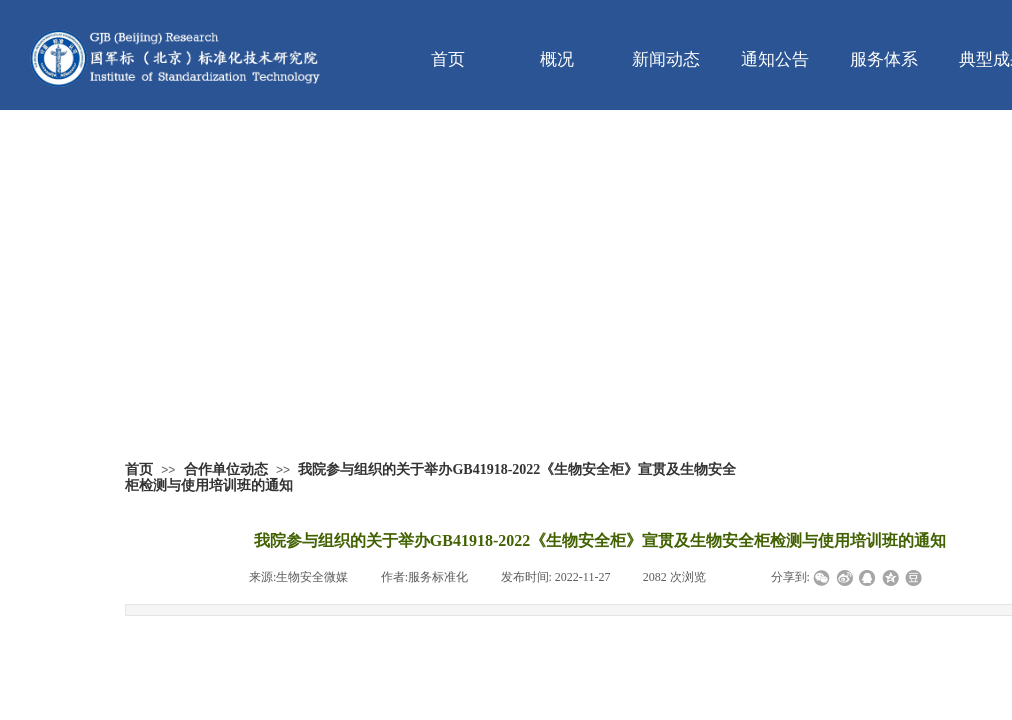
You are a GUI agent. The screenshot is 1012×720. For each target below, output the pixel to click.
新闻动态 (666, 59)
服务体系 (884, 59)
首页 (448, 59)
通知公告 (775, 59)
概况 (557, 59)
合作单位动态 (226, 469)
